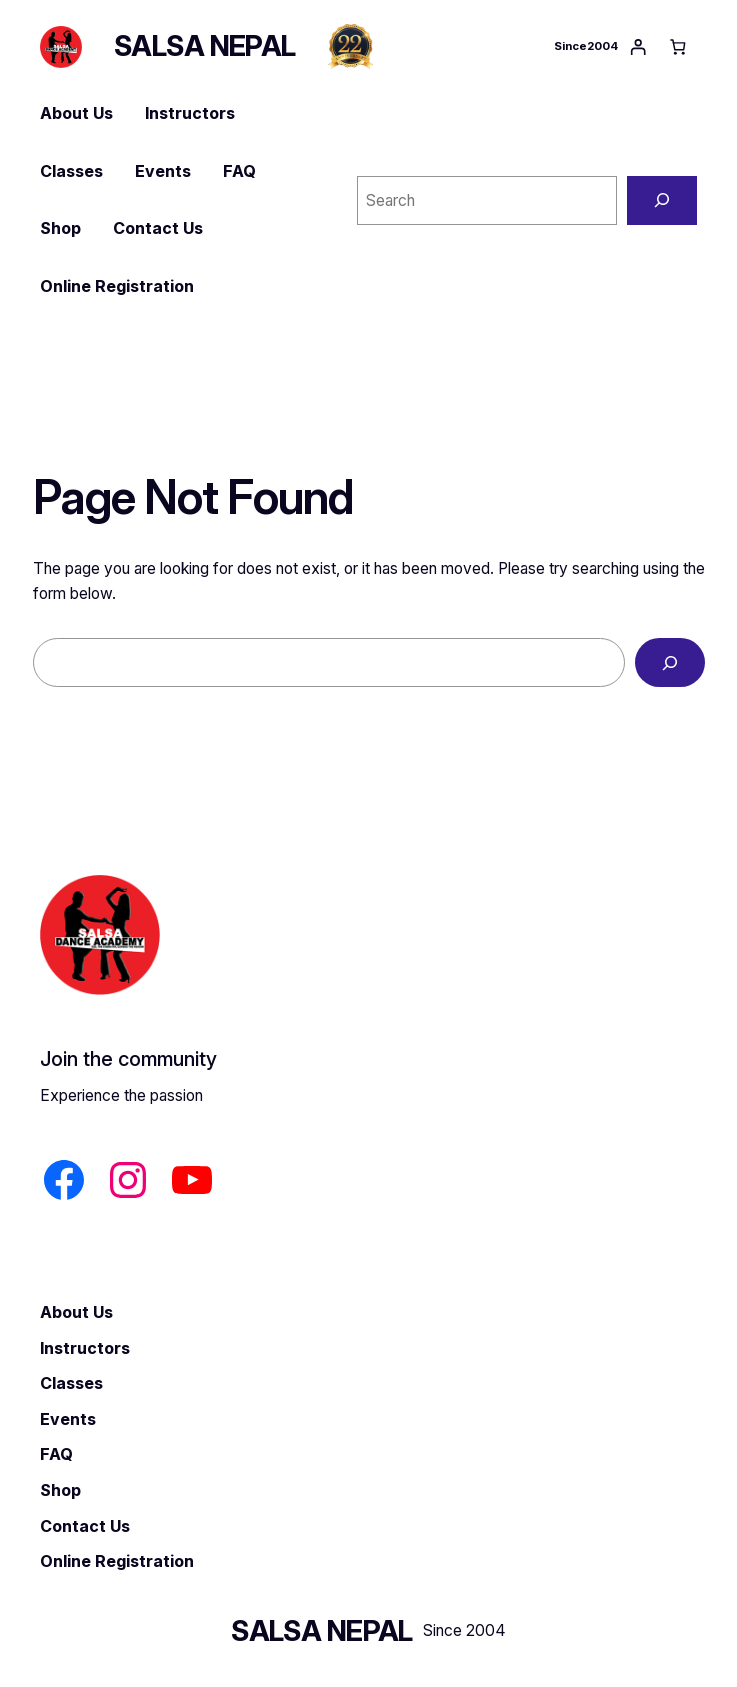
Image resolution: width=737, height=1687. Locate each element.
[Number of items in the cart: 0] (677, 46)
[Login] (637, 46)
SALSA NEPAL (205, 46)
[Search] (662, 200)
